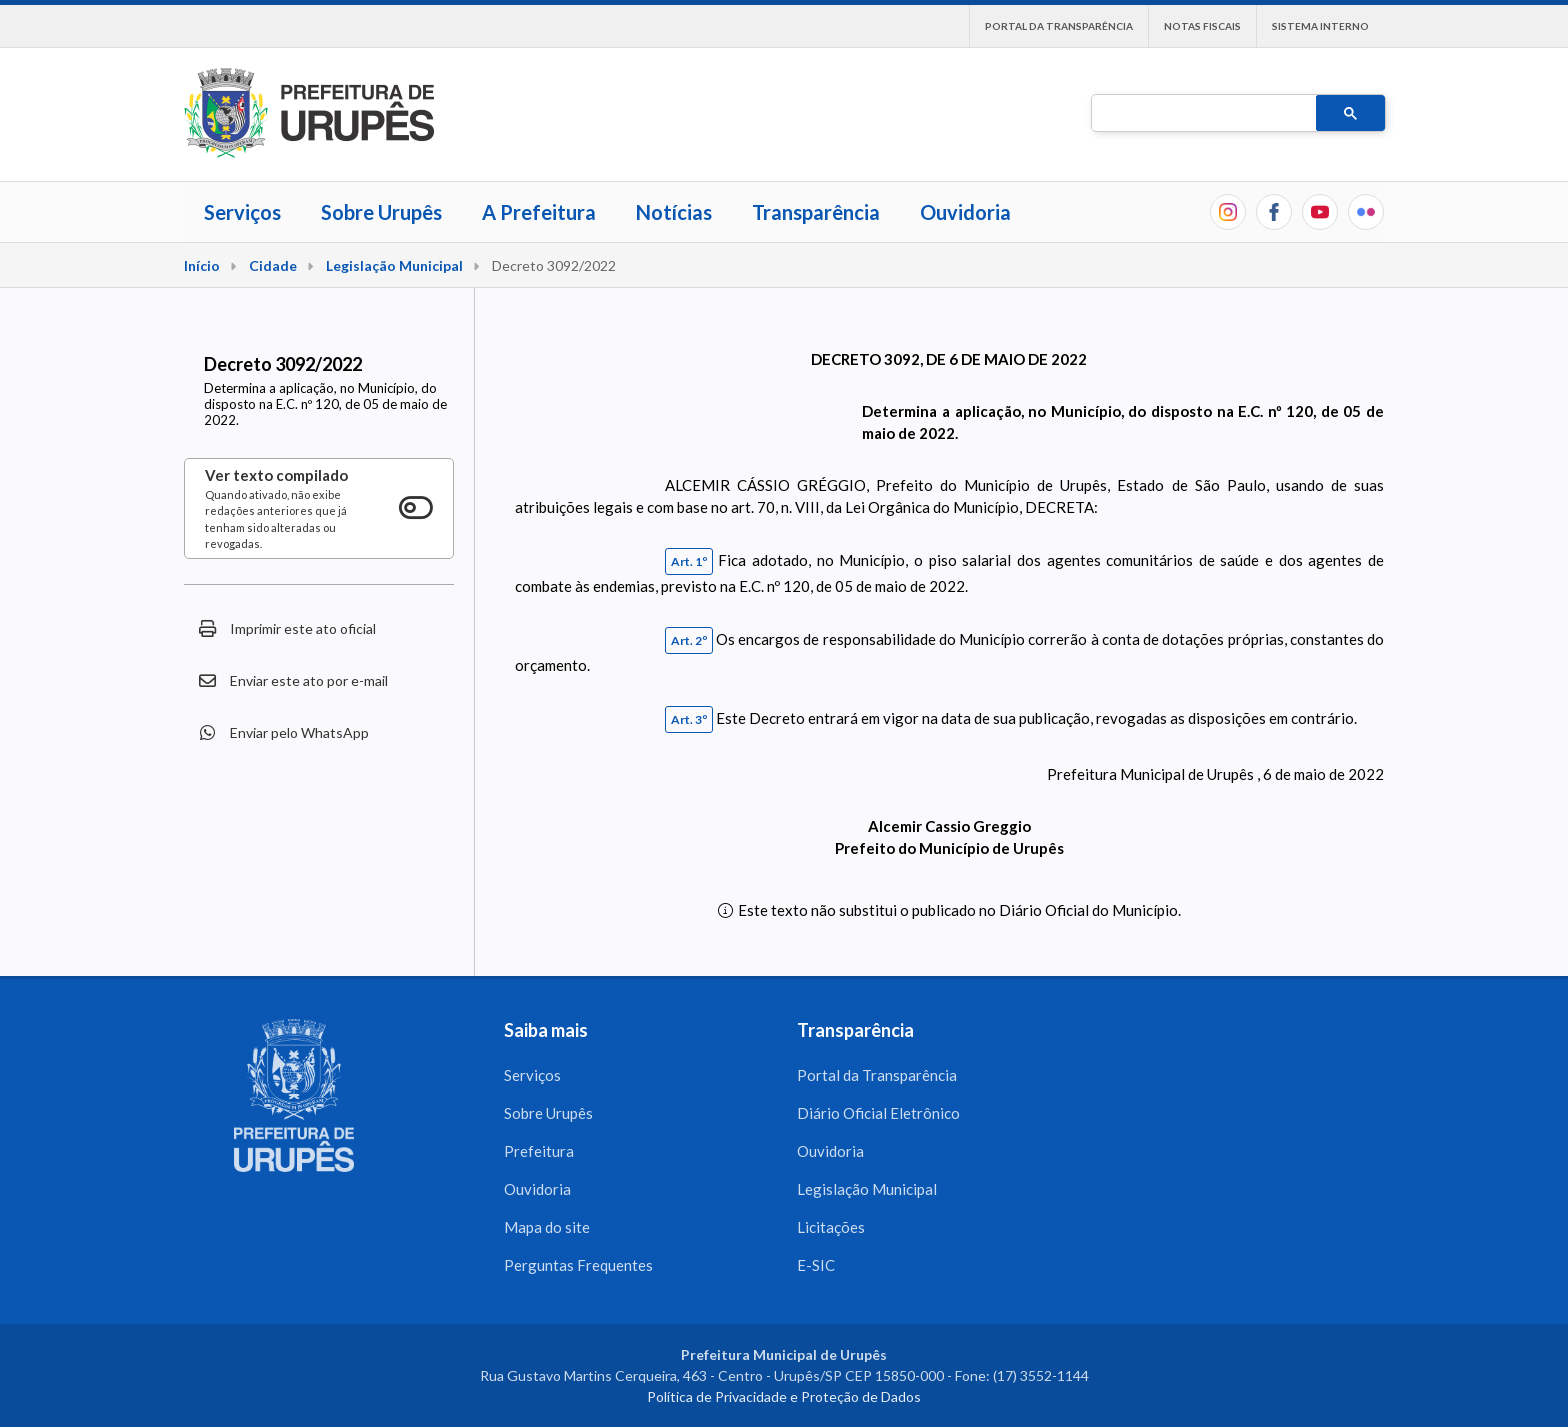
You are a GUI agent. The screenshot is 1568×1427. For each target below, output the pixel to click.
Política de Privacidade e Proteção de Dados (784, 1396)
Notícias (674, 212)
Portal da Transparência (1059, 26)
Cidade (273, 265)
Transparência (816, 212)
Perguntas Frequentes (578, 1265)
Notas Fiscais (1202, 26)
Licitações (831, 1227)
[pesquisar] (1202, 114)
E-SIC (816, 1265)
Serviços (242, 212)
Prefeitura (539, 1151)
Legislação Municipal (394, 265)
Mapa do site (547, 1227)
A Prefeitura (539, 212)
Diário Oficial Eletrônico (878, 1113)
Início (202, 265)
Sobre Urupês (381, 212)
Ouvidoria (965, 212)
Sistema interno (1320, 26)
